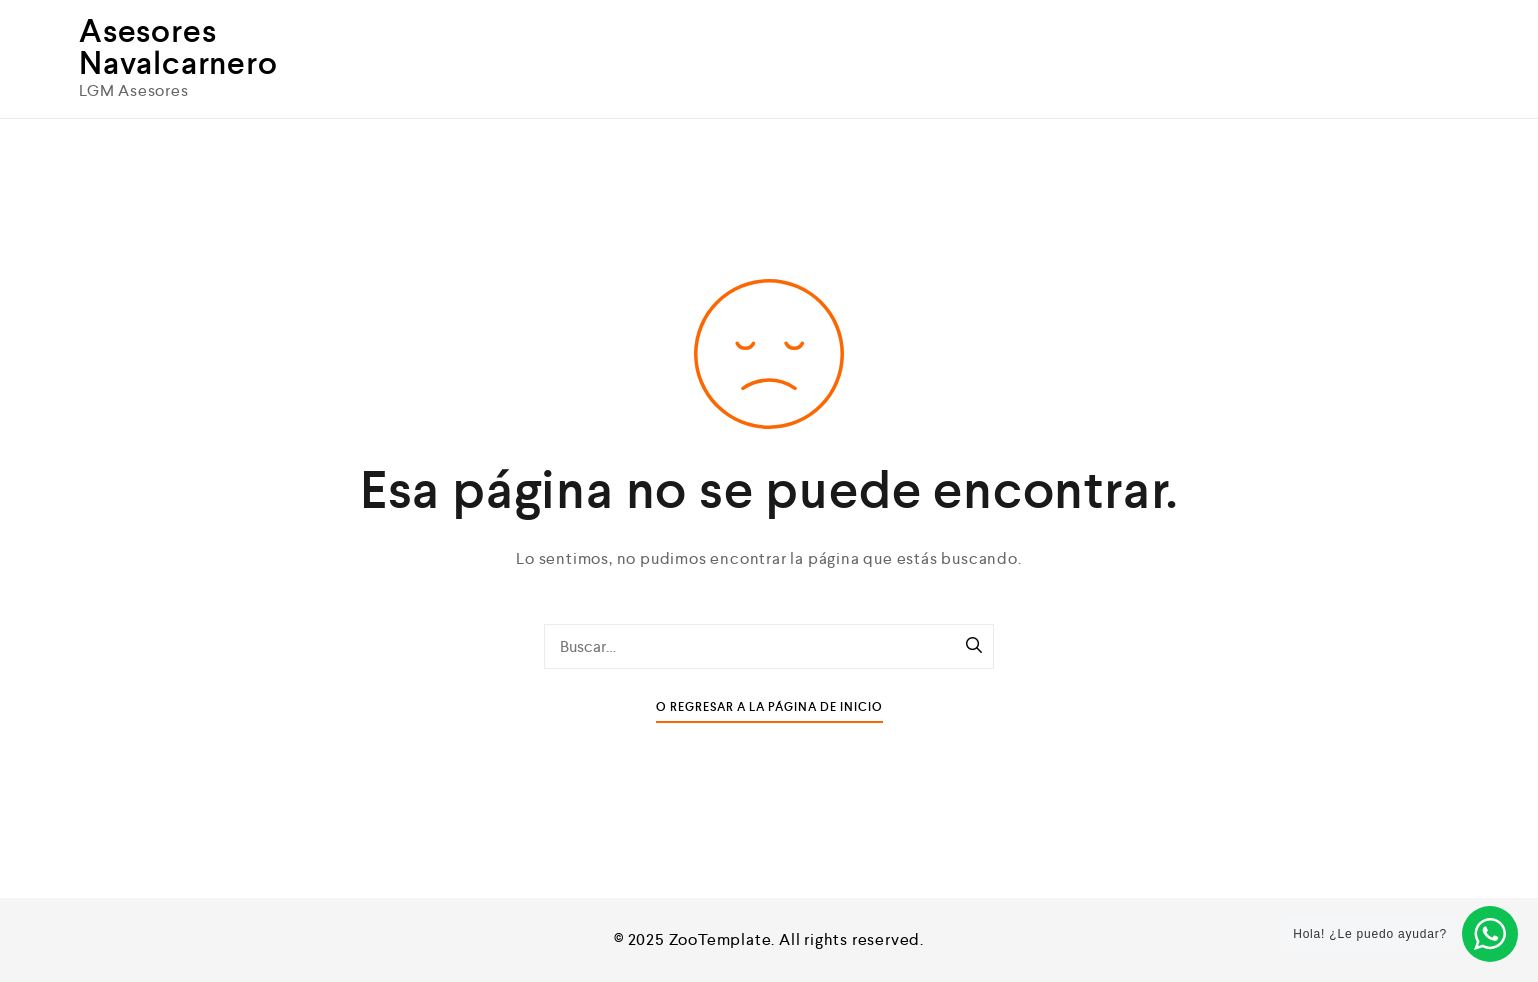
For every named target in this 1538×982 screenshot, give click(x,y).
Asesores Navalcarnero (178, 47)
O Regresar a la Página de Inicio (769, 707)
